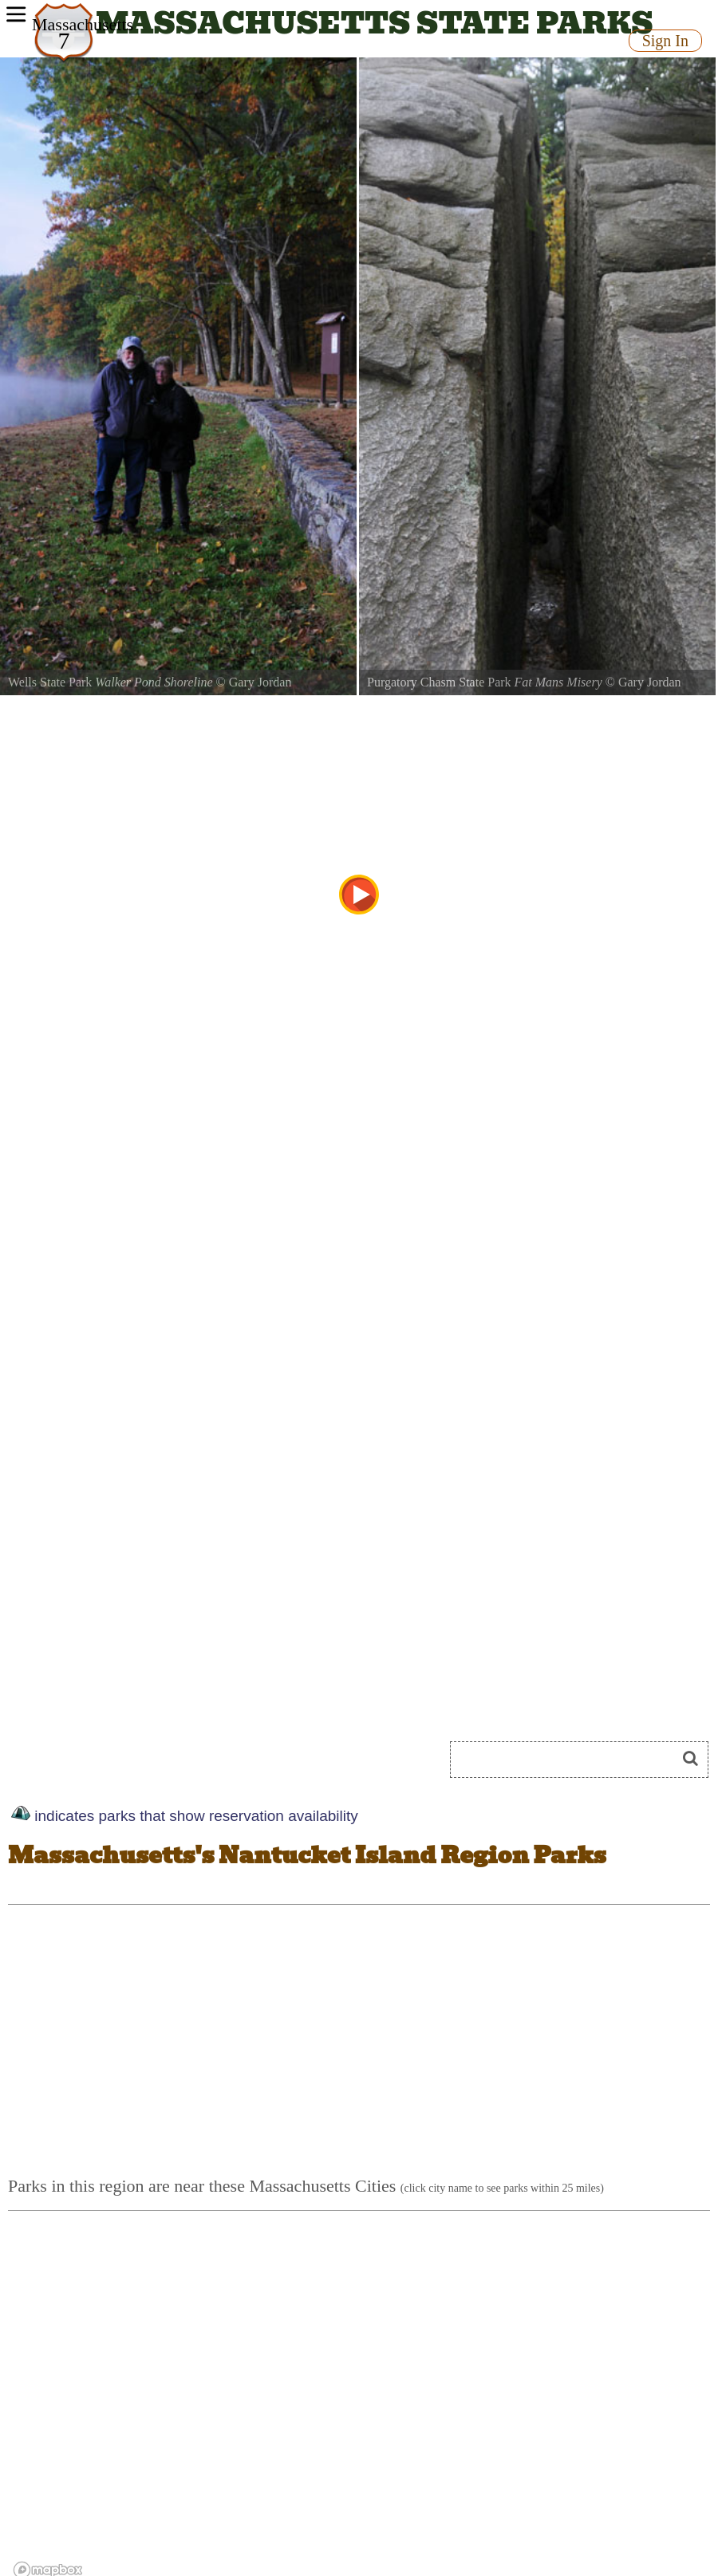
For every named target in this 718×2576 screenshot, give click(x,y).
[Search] (569, 1759)
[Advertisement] (573, 2048)
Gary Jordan (260, 682)
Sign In (665, 40)
